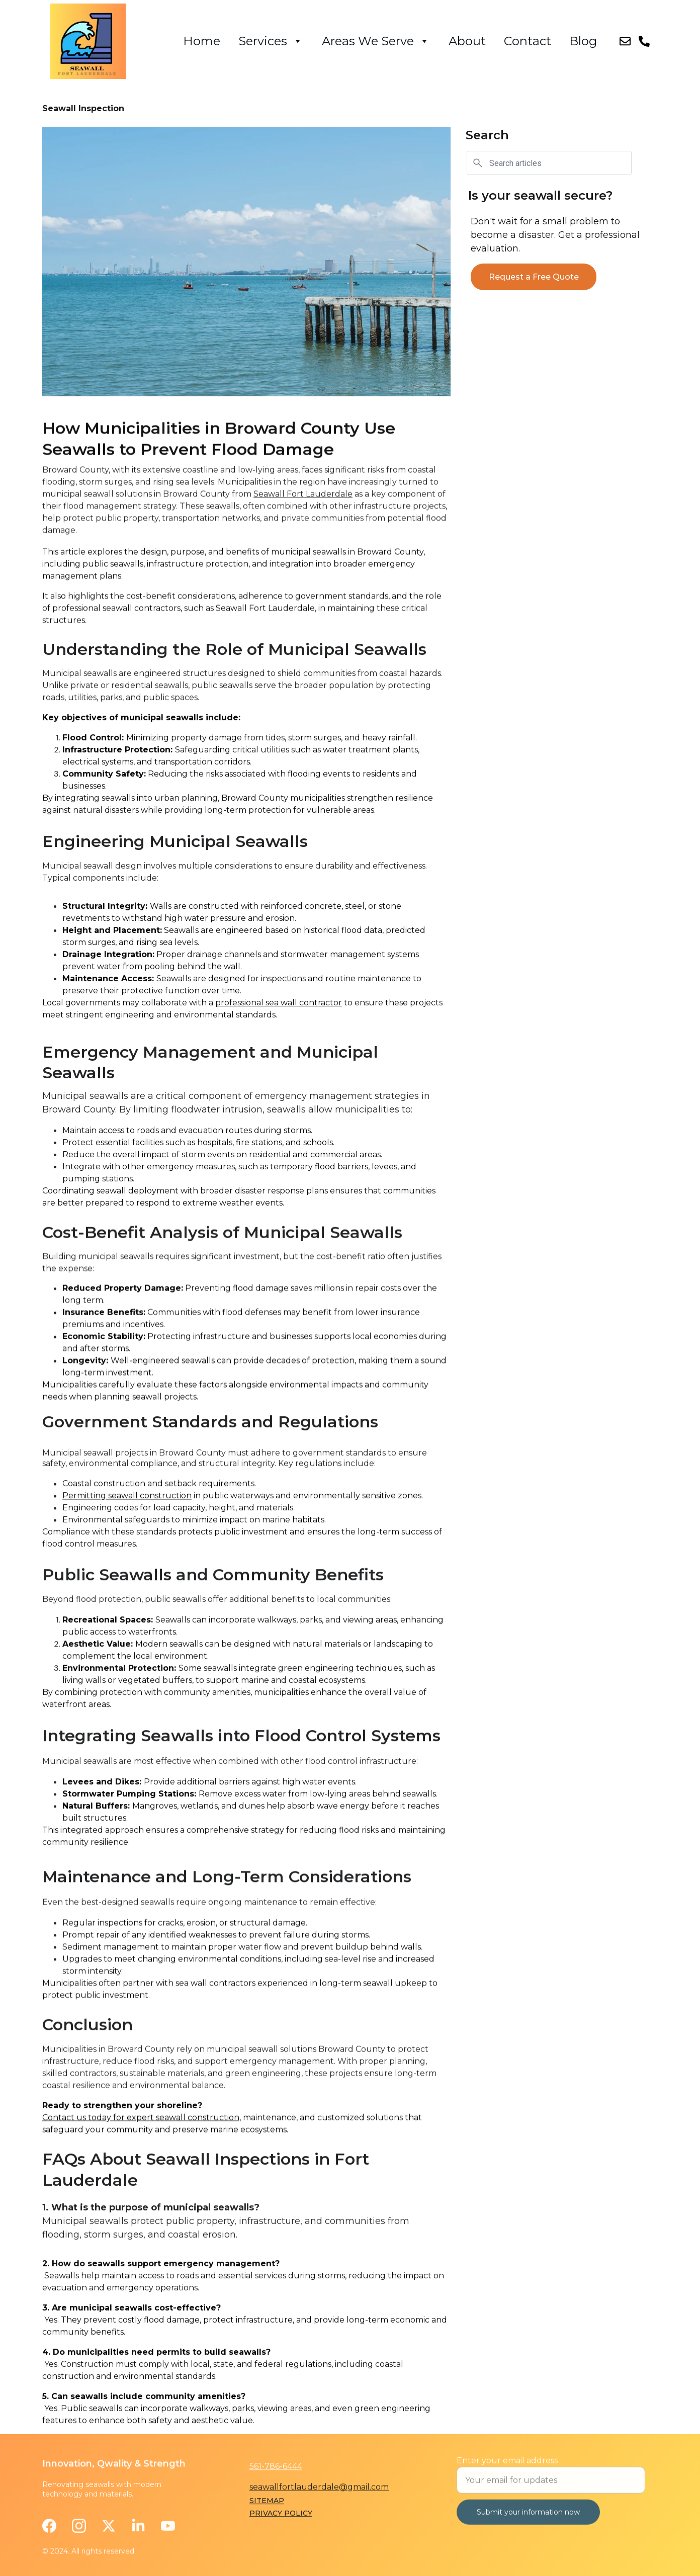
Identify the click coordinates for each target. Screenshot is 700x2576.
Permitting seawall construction (127, 1520)
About (467, 41)
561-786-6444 (275, 2468)
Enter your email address (507, 2472)
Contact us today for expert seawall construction (140, 2138)
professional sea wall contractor (278, 1036)
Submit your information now (528, 2523)
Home (201, 41)
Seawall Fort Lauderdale (303, 531)
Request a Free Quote (534, 278)
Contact (527, 41)
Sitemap (266, 2502)
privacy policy (280, 2514)
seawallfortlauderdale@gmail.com (319, 2489)
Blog (583, 41)
